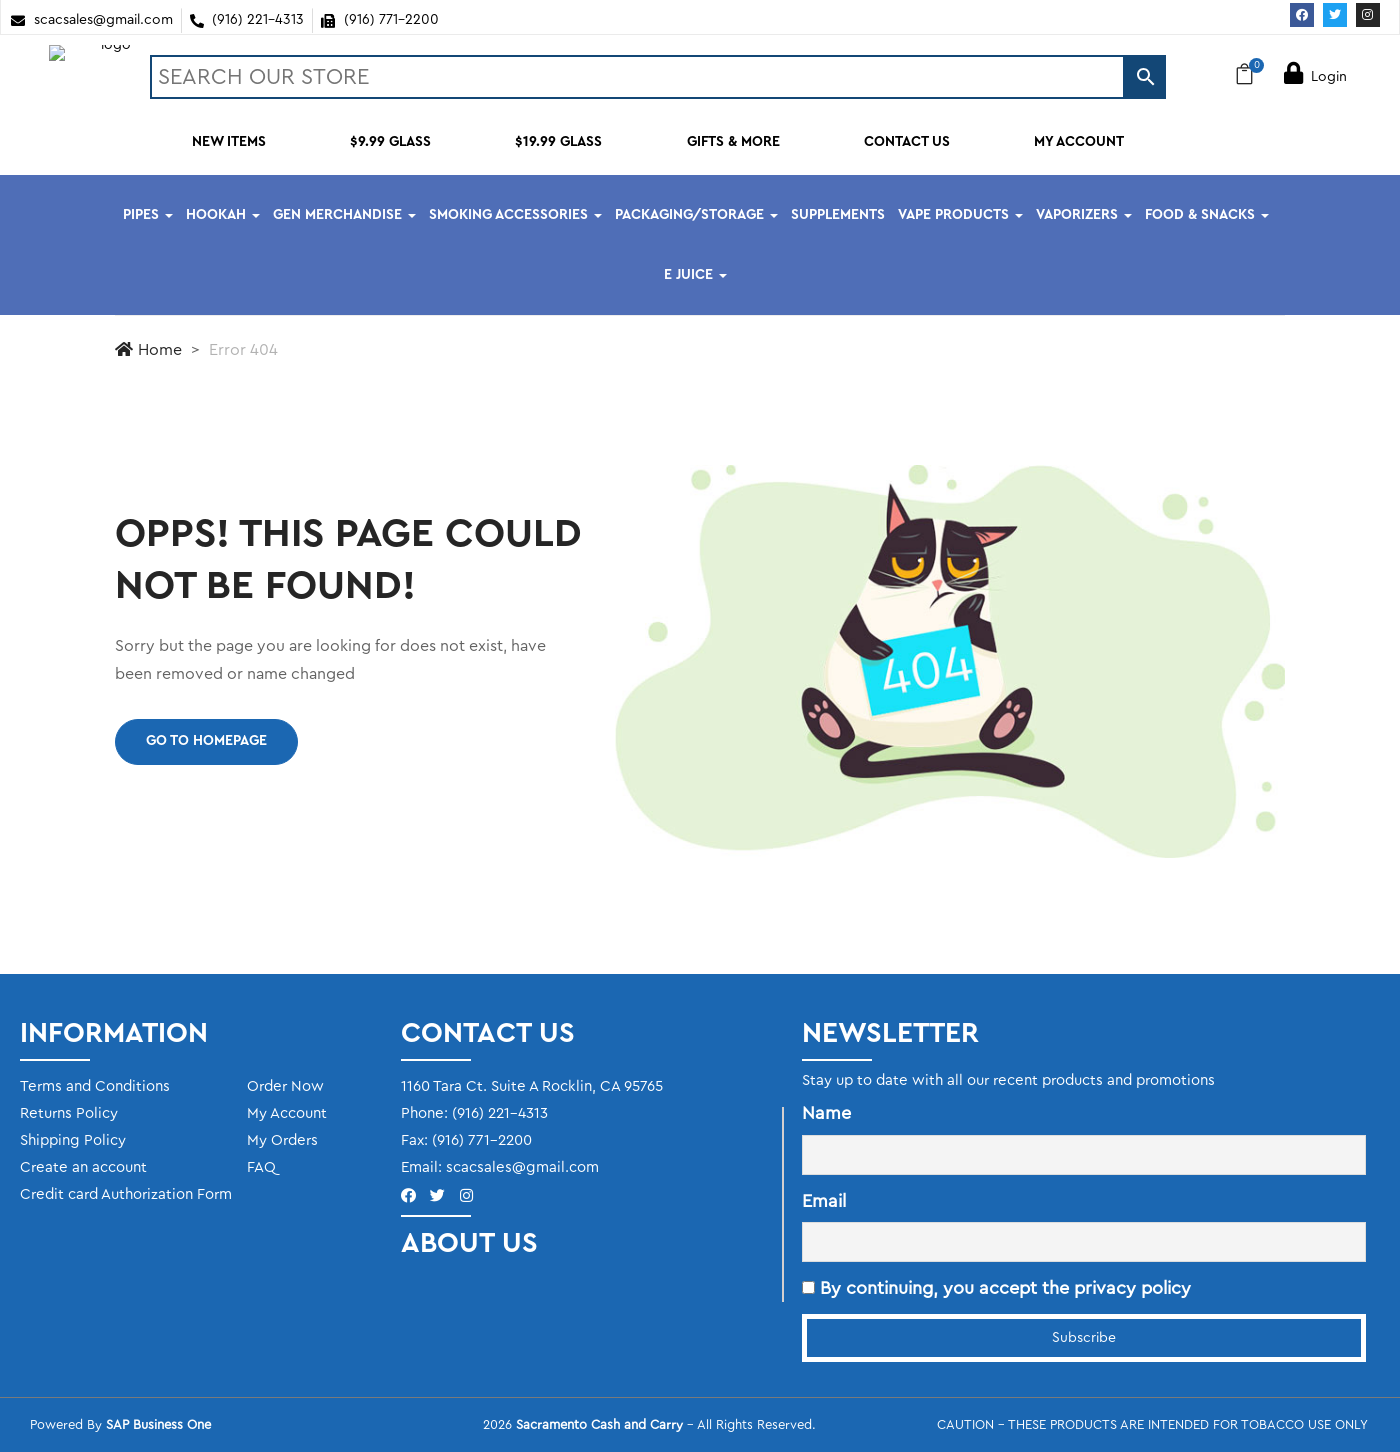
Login (1315, 77)
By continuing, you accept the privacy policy (996, 1288)
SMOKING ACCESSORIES (515, 215)
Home (148, 349)
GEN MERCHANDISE (344, 215)
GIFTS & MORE (733, 142)
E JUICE (695, 275)
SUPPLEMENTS (838, 215)
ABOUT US (469, 1243)
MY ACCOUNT (1079, 142)
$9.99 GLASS (390, 142)
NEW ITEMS (229, 142)
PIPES (148, 215)
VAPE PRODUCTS (960, 215)
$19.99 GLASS (558, 142)
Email (824, 1201)
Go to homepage (206, 741)
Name (826, 1113)
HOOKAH (223, 215)
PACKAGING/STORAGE (696, 215)
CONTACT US (907, 142)
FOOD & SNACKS (1207, 215)
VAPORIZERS (1084, 215)
